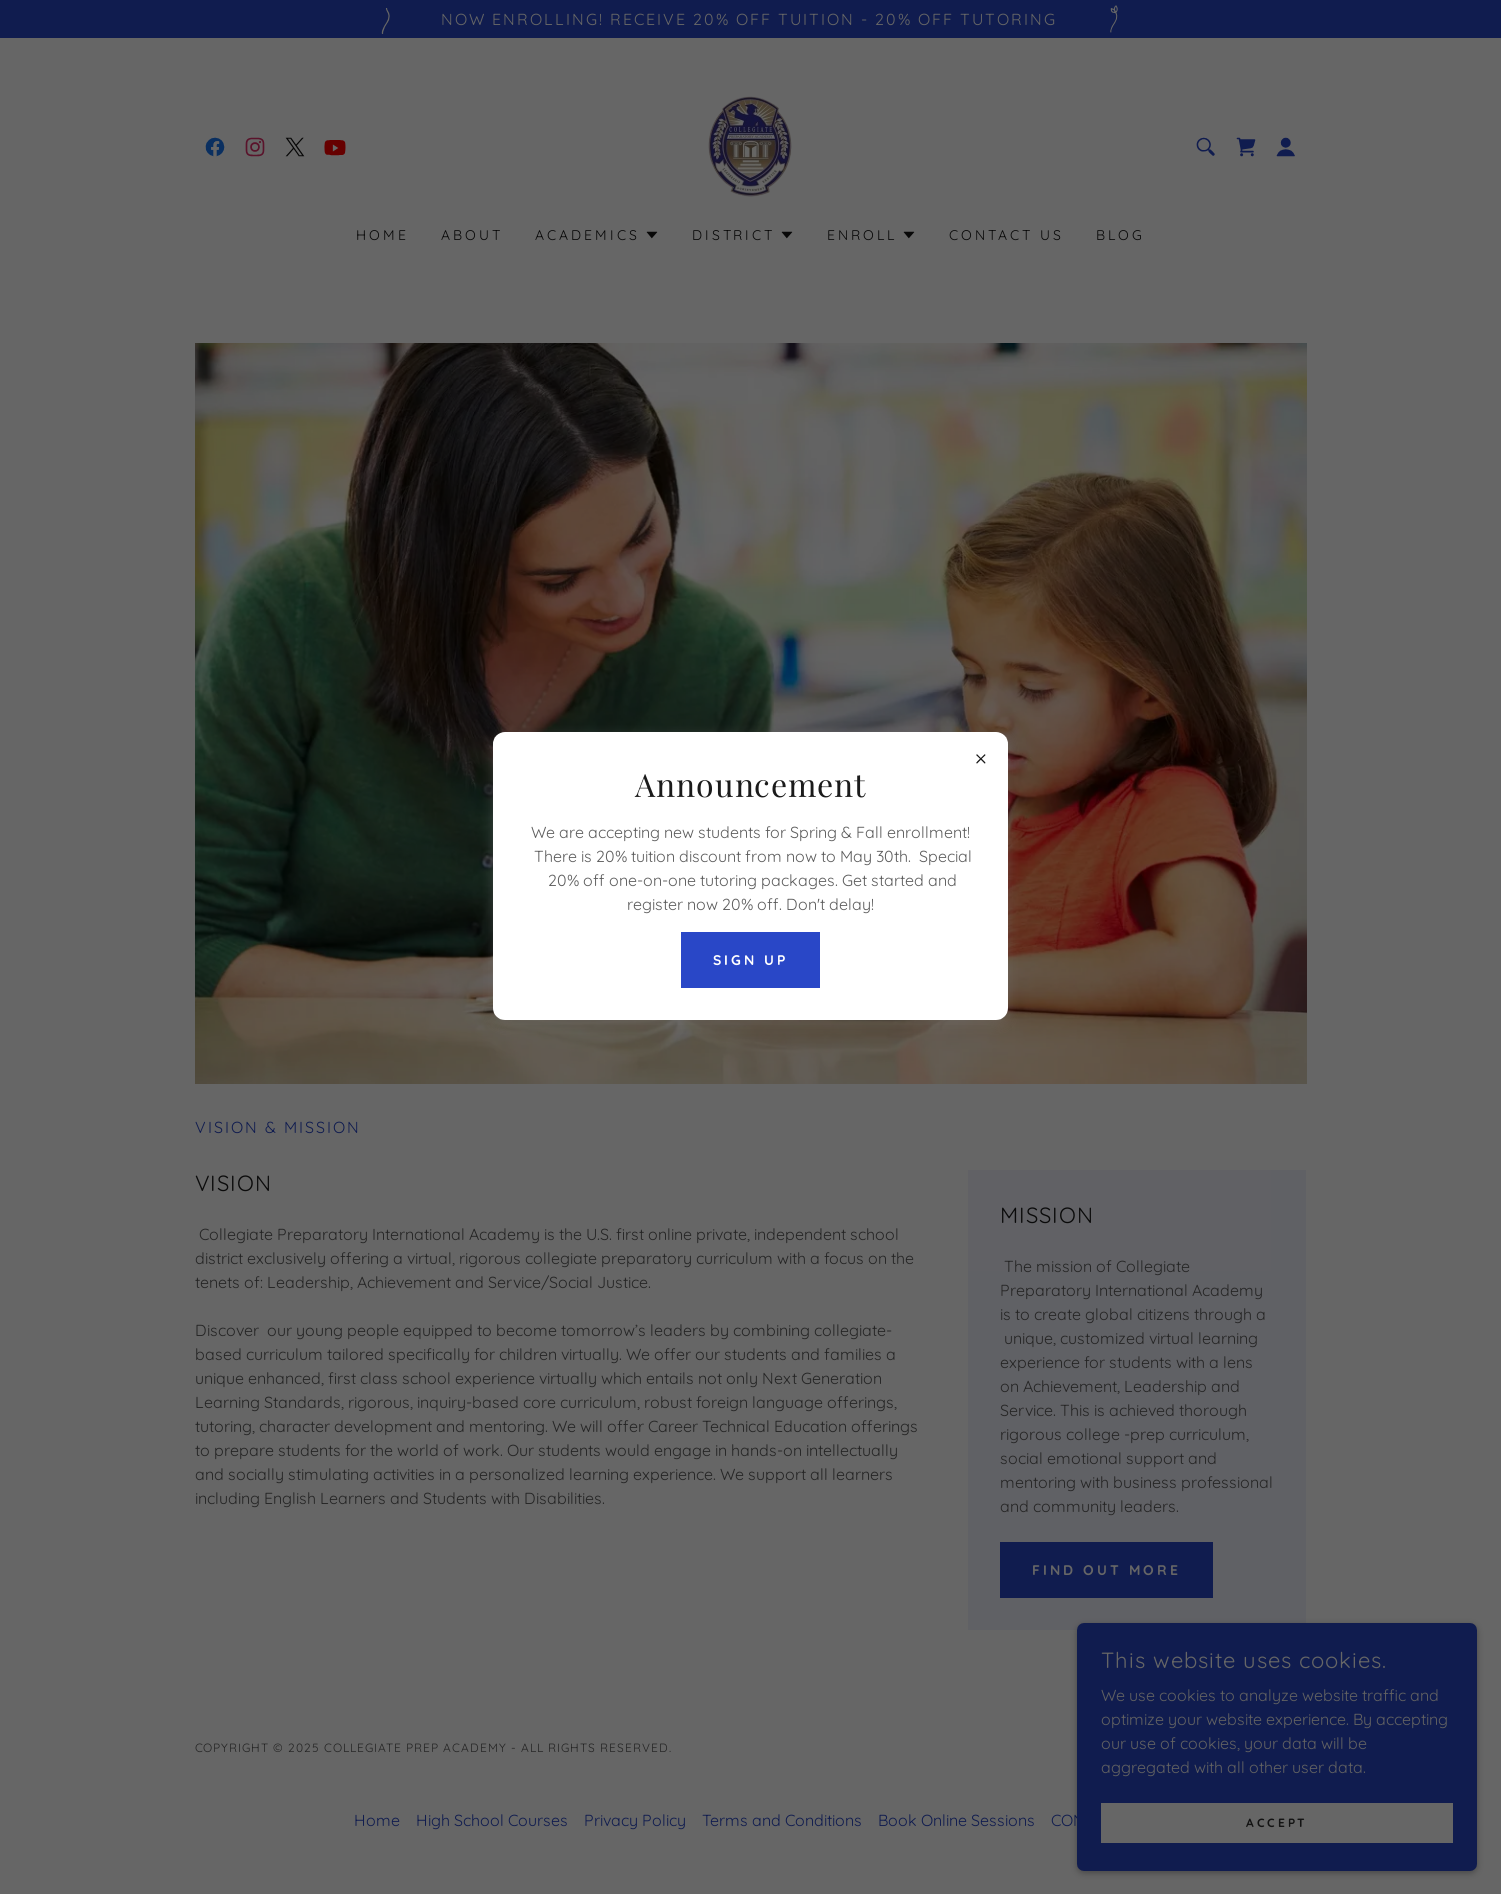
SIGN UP (750, 960)
